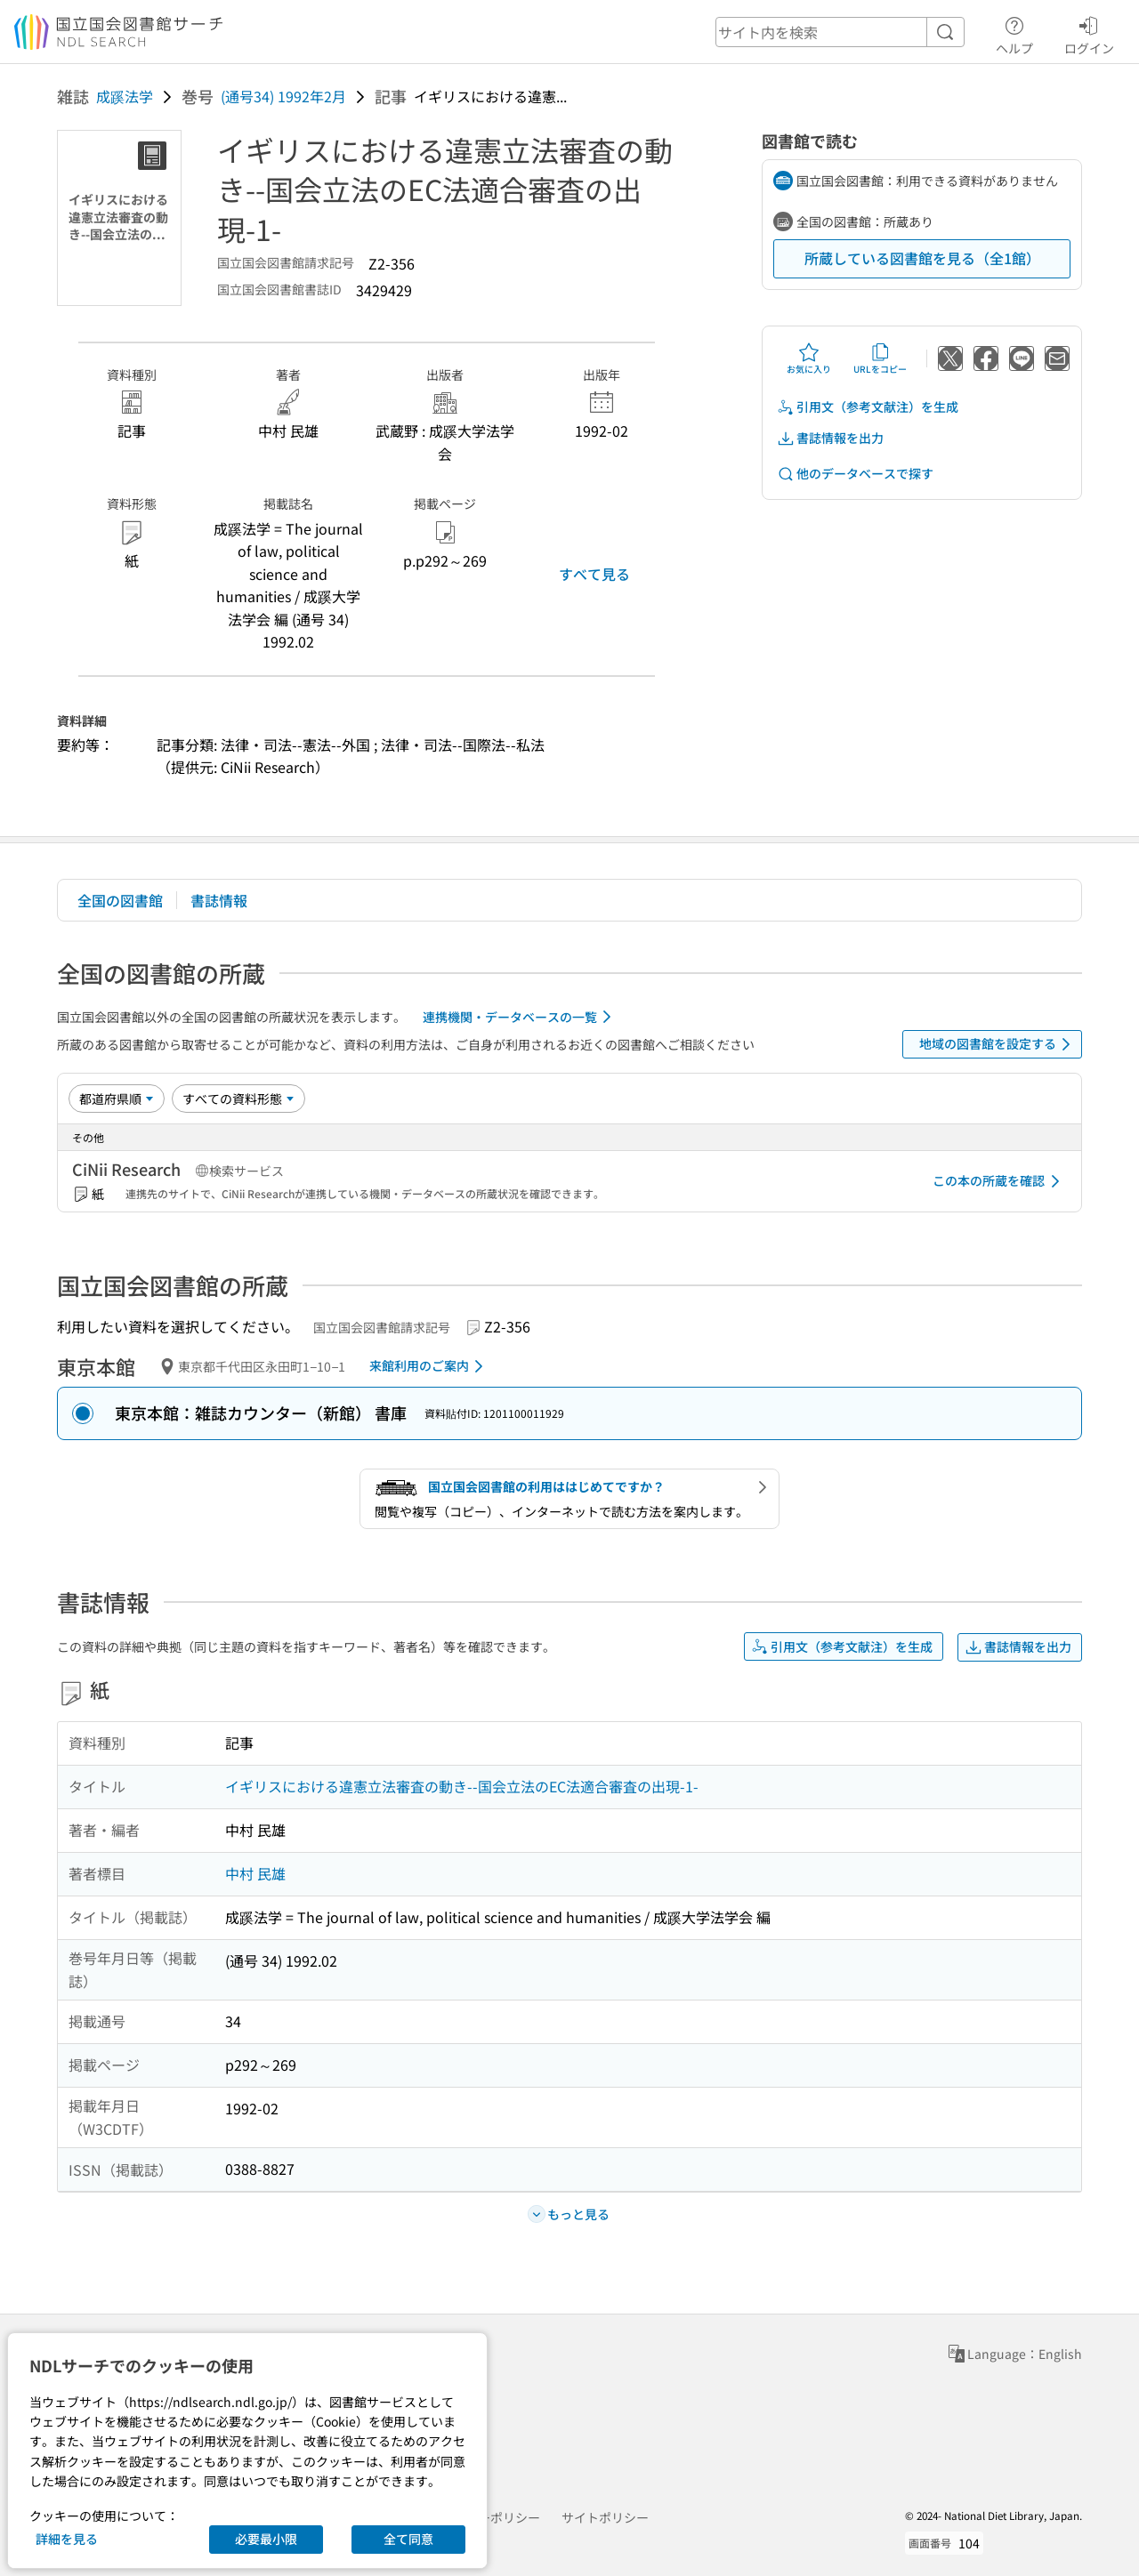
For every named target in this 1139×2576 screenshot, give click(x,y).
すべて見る (594, 573)
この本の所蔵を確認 (999, 1181)
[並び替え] (117, 1098)
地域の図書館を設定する (998, 1044)
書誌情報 (218, 900)
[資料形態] (238, 1098)
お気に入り (809, 358)
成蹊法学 (124, 96)
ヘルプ (1014, 33)
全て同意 (408, 2539)
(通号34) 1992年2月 (283, 96)
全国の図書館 (120, 900)
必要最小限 (266, 2539)
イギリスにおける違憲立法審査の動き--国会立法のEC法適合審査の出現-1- (462, 1786)
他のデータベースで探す (855, 473)
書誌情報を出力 (830, 438)
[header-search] (840, 32)
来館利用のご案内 (429, 1366)
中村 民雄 (255, 1873)
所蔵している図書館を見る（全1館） (922, 258)
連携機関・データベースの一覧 (520, 1016)
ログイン (1089, 33)
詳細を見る (67, 2539)
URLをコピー (880, 358)
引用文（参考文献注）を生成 (867, 407)
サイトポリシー (605, 2517)
